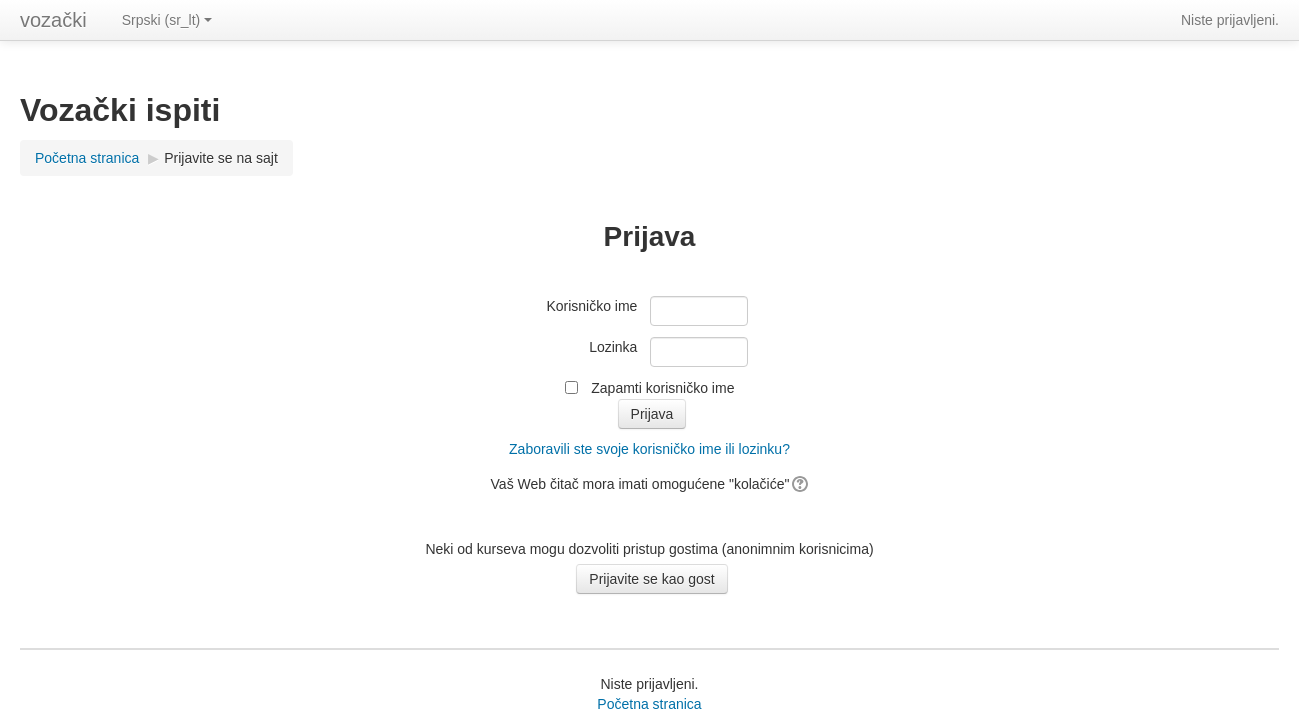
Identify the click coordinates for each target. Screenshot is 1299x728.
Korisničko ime (591, 306)
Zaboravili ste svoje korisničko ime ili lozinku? (649, 449)
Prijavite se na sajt (221, 158)
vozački (53, 20)
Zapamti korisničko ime (662, 388)
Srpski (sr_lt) (167, 20)
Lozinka (613, 347)
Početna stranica (87, 158)
